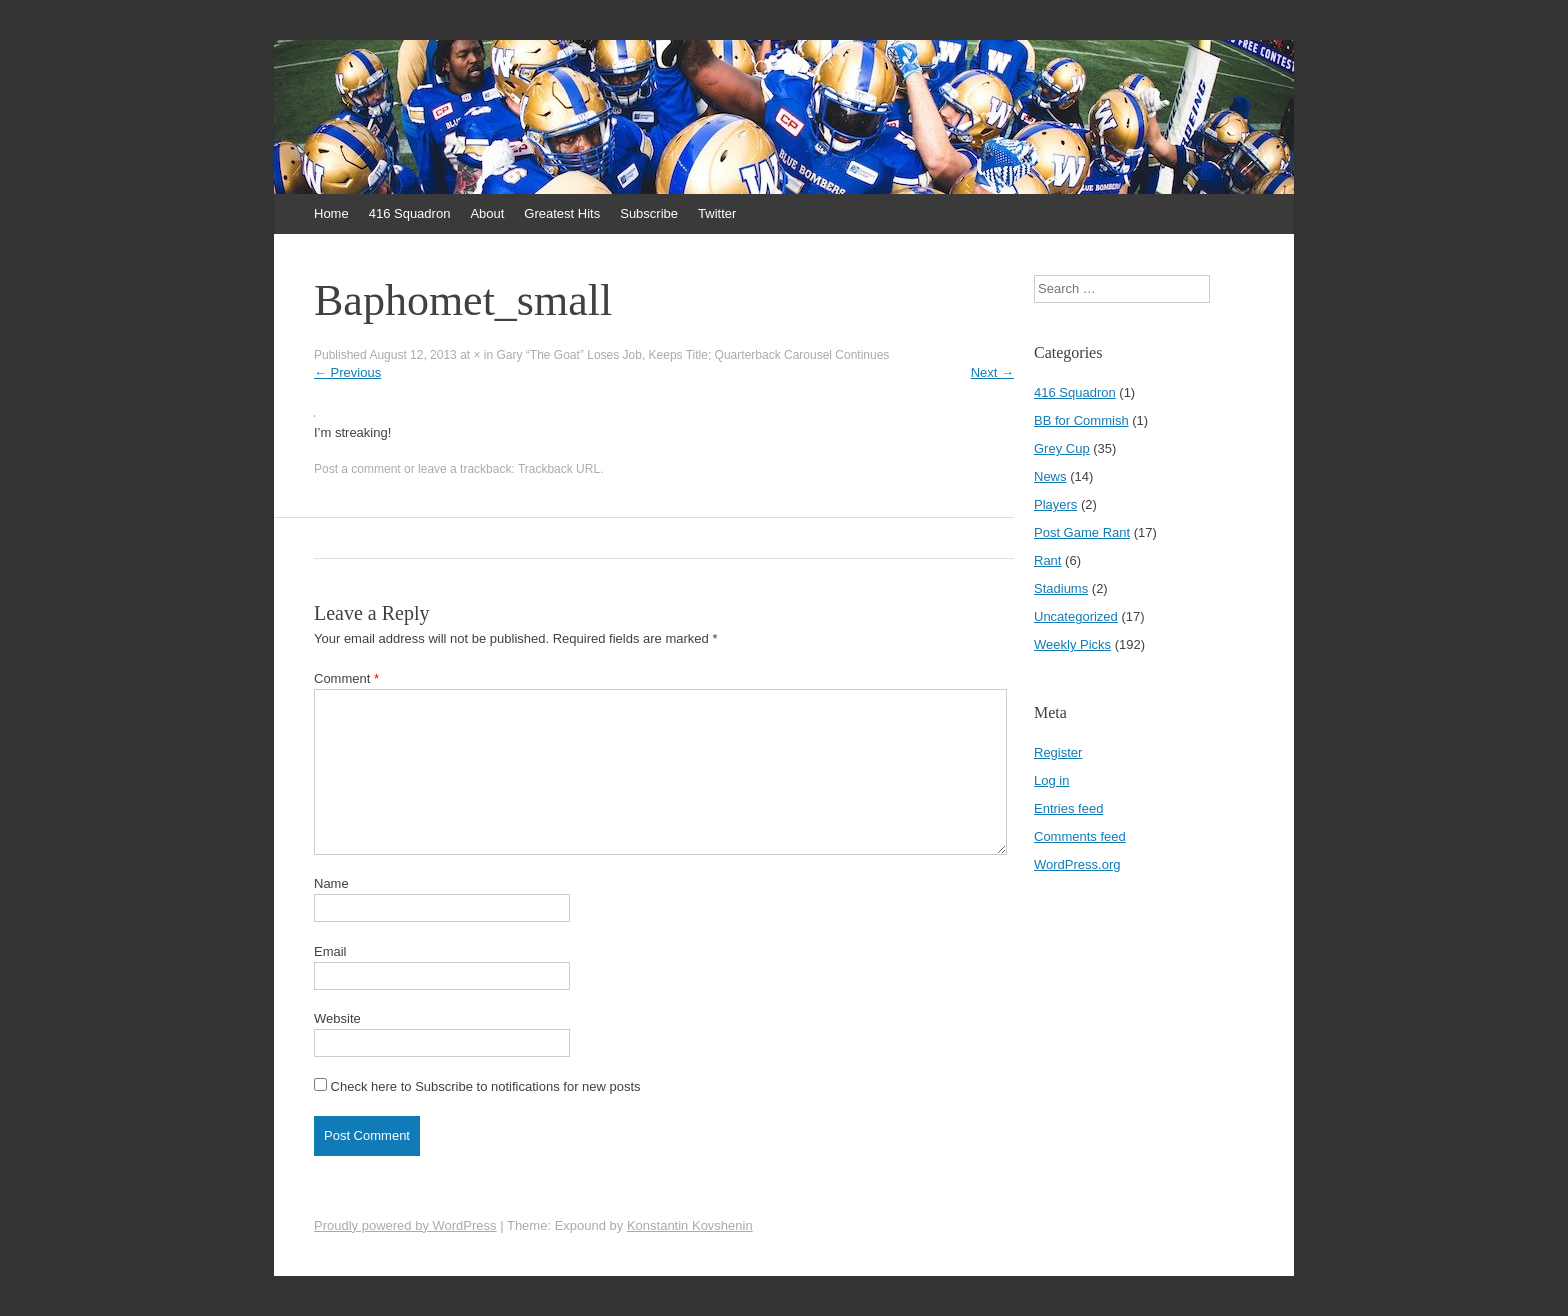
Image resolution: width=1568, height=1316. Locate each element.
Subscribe (649, 213)
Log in (1051, 780)
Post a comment (357, 469)
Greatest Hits (562, 213)
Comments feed (1080, 836)
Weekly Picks (1072, 644)
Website (337, 1018)
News (1050, 476)
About (487, 213)
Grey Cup (1062, 448)
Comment (346, 678)
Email (330, 951)
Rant (1047, 560)
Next (992, 372)
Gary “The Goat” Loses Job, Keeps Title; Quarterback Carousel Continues (693, 355)
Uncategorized (1076, 616)
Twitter (717, 213)
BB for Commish (1081, 420)
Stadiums (1061, 588)
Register (1058, 752)
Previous (347, 372)
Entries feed (1068, 808)
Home (331, 213)
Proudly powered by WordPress (405, 1225)
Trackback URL (559, 469)
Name (331, 883)
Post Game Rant (1082, 532)
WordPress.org (1077, 864)
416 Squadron (410, 213)
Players (1055, 504)
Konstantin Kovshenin (690, 1225)
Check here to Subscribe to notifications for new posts (477, 1086)
